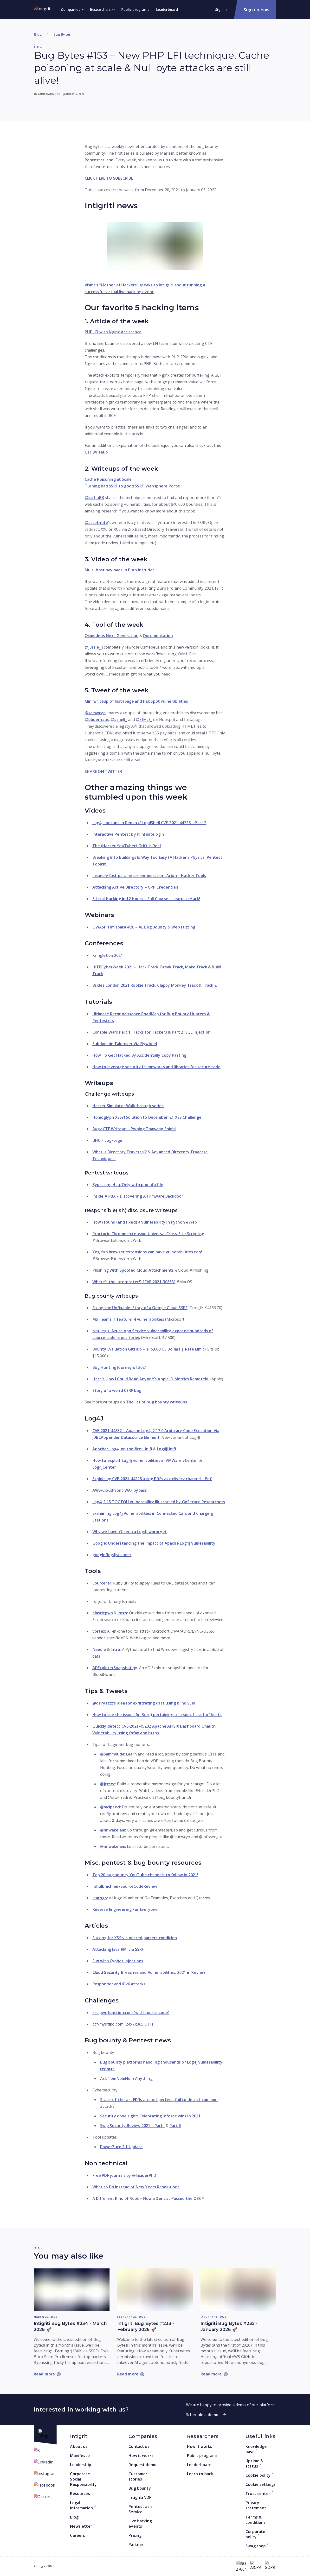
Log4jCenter (104, 1467)
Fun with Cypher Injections (117, 1961)
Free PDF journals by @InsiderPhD (124, 2175)
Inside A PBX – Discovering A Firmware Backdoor (137, 1196)
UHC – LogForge (107, 1140)
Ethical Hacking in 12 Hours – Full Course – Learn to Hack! (146, 898)
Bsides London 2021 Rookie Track (123, 985)
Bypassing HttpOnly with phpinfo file (127, 1184)
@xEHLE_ (144, 719)
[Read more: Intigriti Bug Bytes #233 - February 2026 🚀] (155, 2289)
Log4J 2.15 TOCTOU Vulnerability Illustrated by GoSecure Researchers (158, 1501)
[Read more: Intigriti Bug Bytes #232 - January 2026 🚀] (238, 2289)
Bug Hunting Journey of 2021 (119, 1367)
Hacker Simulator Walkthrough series (128, 1105)
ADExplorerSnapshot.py (114, 1667)
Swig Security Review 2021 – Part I (132, 2125)
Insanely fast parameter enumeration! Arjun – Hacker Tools (149, 875)
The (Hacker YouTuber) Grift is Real (126, 845)
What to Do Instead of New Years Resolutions (136, 2187)
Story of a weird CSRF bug (117, 1390)
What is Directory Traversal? (119, 1152)
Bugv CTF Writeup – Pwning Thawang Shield (134, 1128)
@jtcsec (107, 1784)
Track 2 (210, 985)
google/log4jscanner (112, 1554)
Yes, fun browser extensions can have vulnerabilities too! (147, 1252)
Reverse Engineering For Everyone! (125, 1909)
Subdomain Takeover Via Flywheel (124, 1043)
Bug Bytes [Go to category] (62, 34)
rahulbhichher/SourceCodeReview (124, 1886)
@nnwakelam (112, 1830)
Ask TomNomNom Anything (126, 2078)
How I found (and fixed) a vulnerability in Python (138, 1222)
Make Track (196, 967)
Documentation (158, 635)
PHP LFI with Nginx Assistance (113, 332)
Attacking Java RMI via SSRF (118, 1949)
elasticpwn (102, 1613)
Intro (122, 1613)
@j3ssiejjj (94, 647)
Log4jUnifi (166, 1449)
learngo (99, 1897)
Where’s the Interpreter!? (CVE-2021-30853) (133, 1281)
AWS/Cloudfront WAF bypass (119, 1490)
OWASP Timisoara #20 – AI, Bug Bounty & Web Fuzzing (143, 927)
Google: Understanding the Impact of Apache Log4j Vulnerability (153, 1543)
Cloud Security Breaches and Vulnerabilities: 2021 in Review (148, 1972)
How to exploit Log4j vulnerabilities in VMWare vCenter (145, 1460)
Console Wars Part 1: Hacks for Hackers (129, 1032)
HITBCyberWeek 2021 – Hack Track (125, 967)
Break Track (171, 967)
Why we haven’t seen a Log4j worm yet (129, 1531)
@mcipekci (110, 1807)
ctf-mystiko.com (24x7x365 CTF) (122, 2024)
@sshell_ (119, 719)
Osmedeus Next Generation (112, 635)
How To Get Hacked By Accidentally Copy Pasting (139, 1055)
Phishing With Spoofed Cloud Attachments (133, 1270)
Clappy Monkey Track (177, 985)
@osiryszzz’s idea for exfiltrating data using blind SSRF (144, 1703)
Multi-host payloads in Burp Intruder (119, 570)
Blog (38, 34)
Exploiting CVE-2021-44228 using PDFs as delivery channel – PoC (152, 1478)
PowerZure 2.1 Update (121, 2146)
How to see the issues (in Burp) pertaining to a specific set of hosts (157, 1714)
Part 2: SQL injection (191, 1032)
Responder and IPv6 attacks (119, 1984)
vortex (98, 1631)
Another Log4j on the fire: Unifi (122, 1449)
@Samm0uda (112, 1754)
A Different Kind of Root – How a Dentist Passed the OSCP (148, 2198)
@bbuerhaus (97, 719)
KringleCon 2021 (107, 955)
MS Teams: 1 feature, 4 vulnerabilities (128, 1319)
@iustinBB (94, 497)
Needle (99, 1649)
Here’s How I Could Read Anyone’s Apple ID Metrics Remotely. (150, 1379)
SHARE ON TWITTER (103, 771)
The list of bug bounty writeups (156, 1402)
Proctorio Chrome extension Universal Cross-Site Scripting (148, 1233)
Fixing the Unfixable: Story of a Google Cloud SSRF (140, 1307)
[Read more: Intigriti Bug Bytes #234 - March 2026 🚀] (72, 2289)
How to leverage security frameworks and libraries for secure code (156, 1066)
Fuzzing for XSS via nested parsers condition (134, 1937)
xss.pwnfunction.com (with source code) (131, 2012)
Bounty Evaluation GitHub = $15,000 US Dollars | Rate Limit (148, 1349)
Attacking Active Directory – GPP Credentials (135, 887)
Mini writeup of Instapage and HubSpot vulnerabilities (136, 701)
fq (94, 1601)
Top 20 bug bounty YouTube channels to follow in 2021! (145, 1874)
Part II (175, 2125)
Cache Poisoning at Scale (108, 479)
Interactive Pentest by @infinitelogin (128, 834)
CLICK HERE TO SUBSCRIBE (109, 178)
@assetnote (96, 522)
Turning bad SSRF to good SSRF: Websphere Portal (133, 486)
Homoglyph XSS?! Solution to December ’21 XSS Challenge (147, 1117)
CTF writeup (96, 452)
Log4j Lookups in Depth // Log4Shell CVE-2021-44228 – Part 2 (149, 822)
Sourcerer (101, 1583)
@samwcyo (95, 712)
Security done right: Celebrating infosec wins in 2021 (150, 2116)
